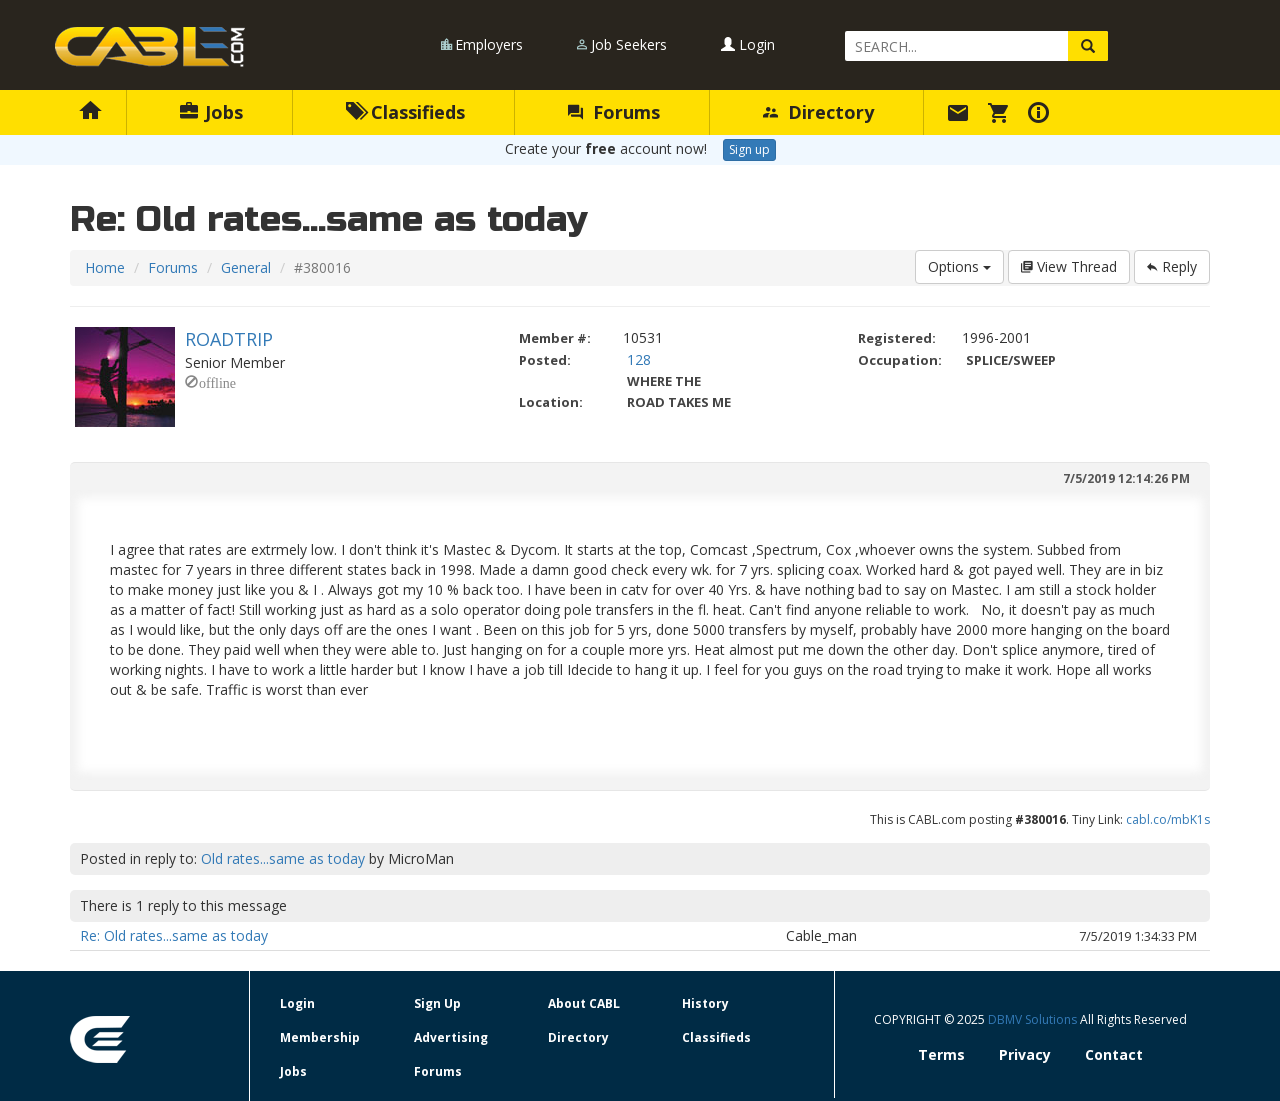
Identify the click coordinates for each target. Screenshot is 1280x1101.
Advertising (451, 1037)
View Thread (1069, 266)
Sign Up (437, 1003)
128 (639, 359)
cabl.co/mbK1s (1168, 819)
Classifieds (405, 112)
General (246, 267)
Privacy (1025, 1054)
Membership (320, 1037)
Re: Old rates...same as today (174, 935)
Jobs (211, 112)
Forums (614, 112)
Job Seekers (629, 44)
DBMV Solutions (1034, 1019)
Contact (1114, 1054)
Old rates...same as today (283, 858)
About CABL (584, 1003)
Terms (941, 1054)
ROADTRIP (229, 339)
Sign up (749, 149)
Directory (818, 112)
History (705, 1003)
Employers (489, 44)
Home (105, 267)
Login (748, 44)
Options (959, 266)
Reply (1172, 266)
